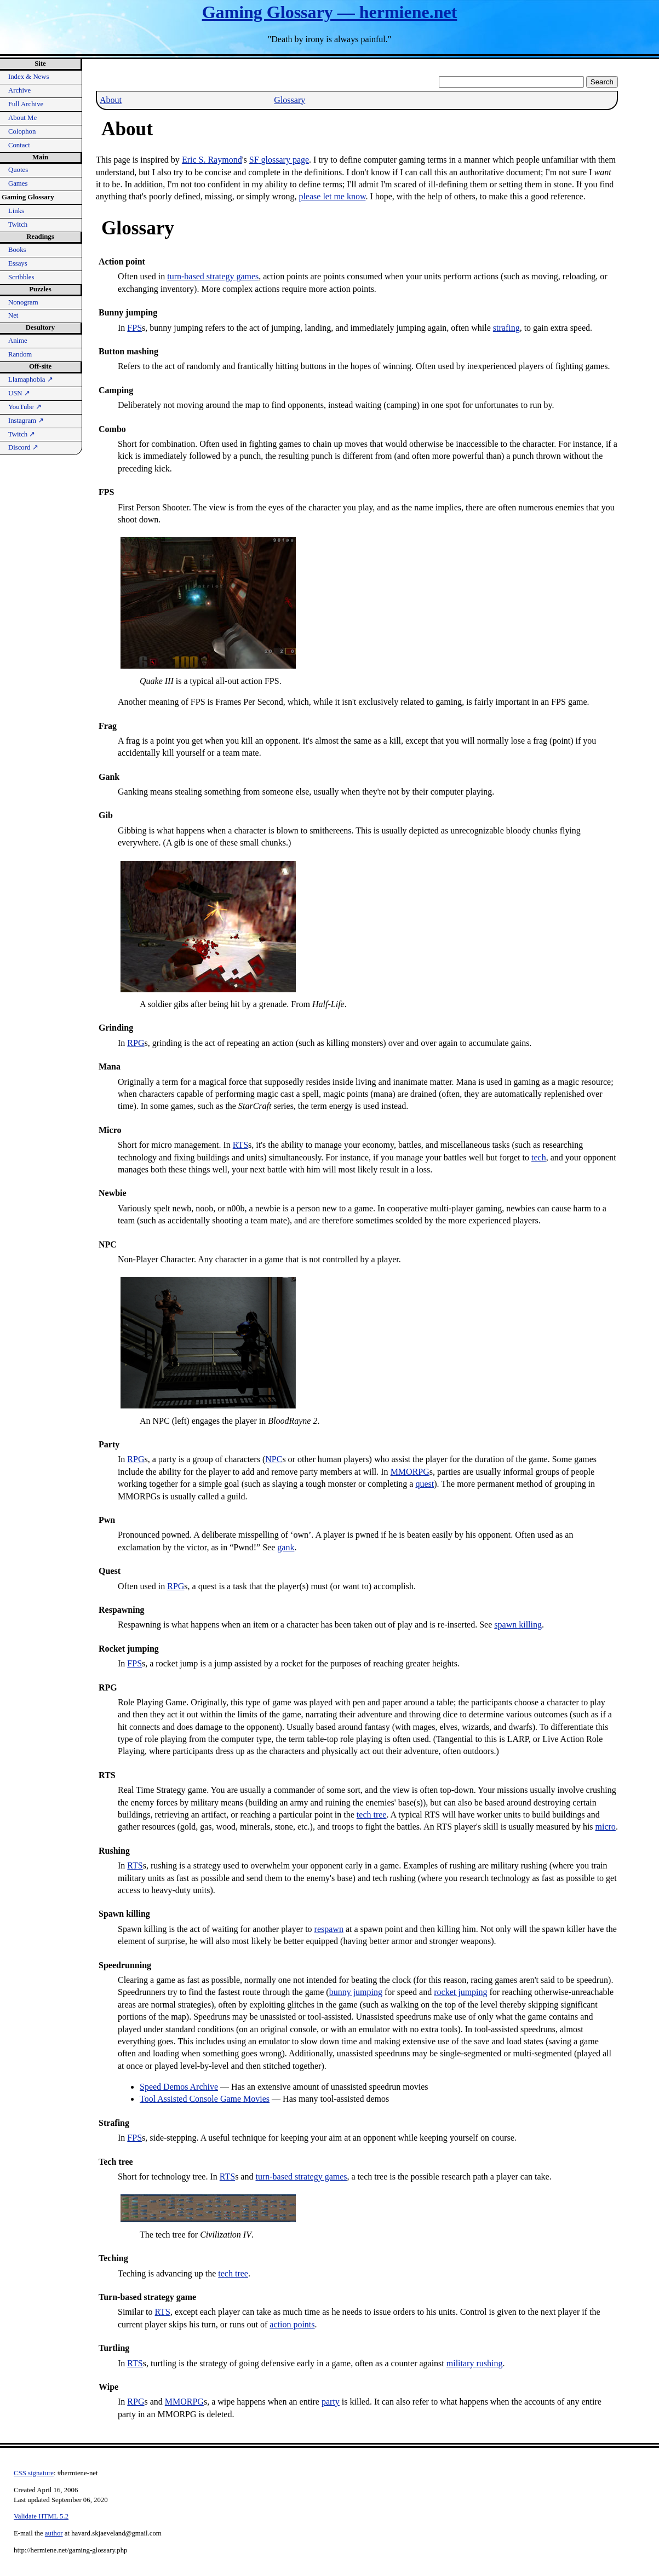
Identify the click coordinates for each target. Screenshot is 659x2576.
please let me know (332, 196)
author (54, 2533)
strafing (506, 327)
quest (424, 1483)
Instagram (26, 420)
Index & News (28, 77)
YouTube (25, 407)
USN (19, 393)
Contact (19, 145)
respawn (328, 1929)
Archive (19, 90)
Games (18, 183)
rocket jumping (460, 1992)
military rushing (474, 2363)
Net (13, 315)
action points (292, 2324)
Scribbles (21, 277)
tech (538, 1157)
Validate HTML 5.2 (41, 2516)
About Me (22, 118)
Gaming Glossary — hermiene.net (329, 12)
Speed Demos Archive (179, 2086)
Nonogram (23, 302)
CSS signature (34, 2473)
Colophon (22, 131)
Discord (23, 447)
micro (605, 1826)
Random (20, 354)
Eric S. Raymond (212, 159)
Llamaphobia (30, 379)
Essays (17, 263)
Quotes (18, 170)
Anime (17, 340)
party (331, 2401)
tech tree (372, 1814)
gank (285, 1547)
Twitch (17, 224)
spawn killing (518, 1624)
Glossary (289, 100)
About (111, 100)
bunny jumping (355, 1992)
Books (17, 250)
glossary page (279, 159)
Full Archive (25, 104)
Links (16, 211)
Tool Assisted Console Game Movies (205, 2098)
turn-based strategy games (213, 276)
